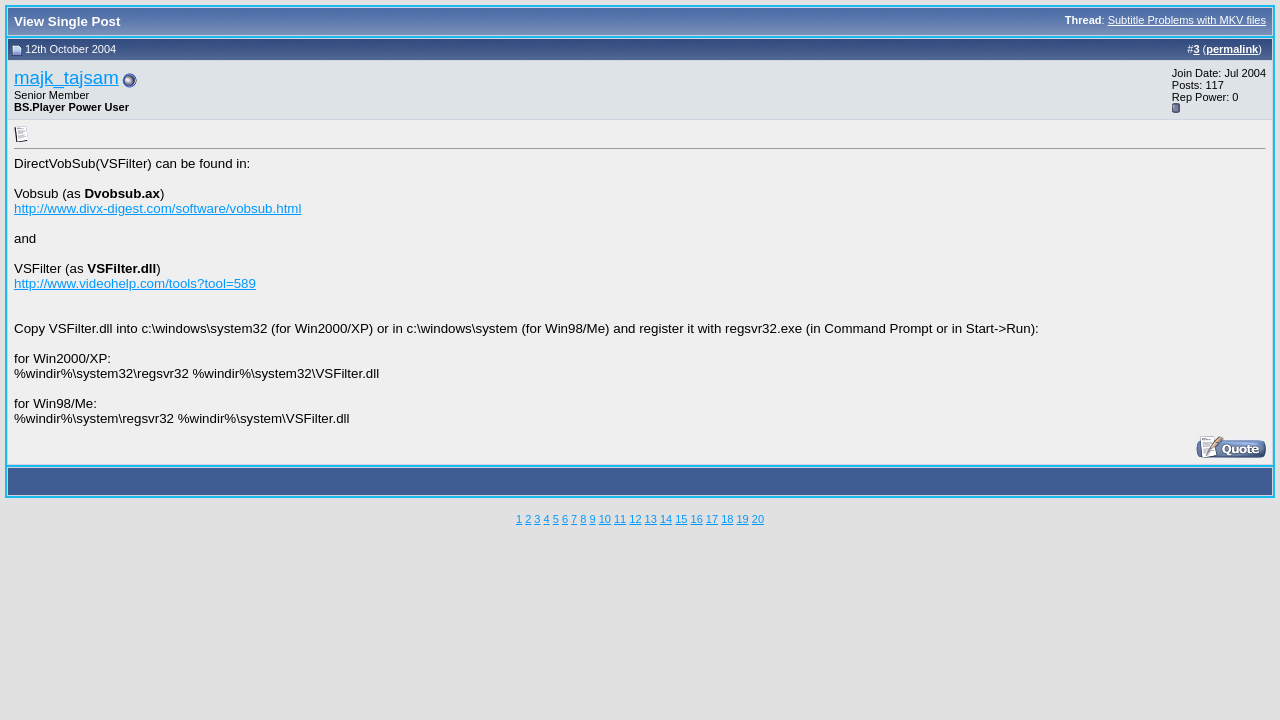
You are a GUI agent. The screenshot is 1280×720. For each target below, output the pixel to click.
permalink (1232, 49)
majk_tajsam (66, 77)
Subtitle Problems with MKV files (1187, 20)
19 (742, 519)
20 (758, 519)
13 (651, 519)
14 (666, 519)
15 (681, 519)
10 (605, 519)
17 (712, 519)
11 (620, 519)
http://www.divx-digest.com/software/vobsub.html (157, 208)
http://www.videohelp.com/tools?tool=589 (135, 283)
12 (635, 519)
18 (727, 519)
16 (697, 519)
